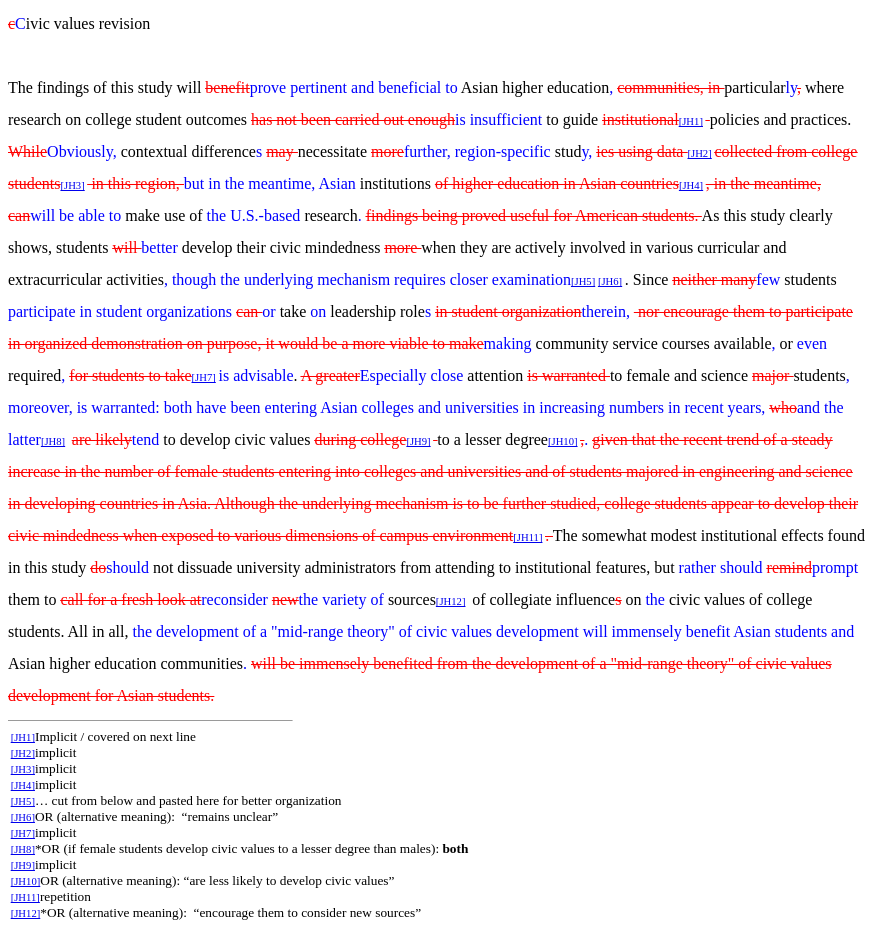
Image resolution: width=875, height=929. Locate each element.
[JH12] (451, 601)
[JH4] (691, 185)
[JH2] (699, 153)
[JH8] (53, 441)
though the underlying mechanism (283, 279)
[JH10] (563, 441)
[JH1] (691, 121)
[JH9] (418, 441)
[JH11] (527, 537)
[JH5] (583, 281)
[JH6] (610, 281)
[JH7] (23, 833)
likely (113, 439)
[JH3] (72, 185)
